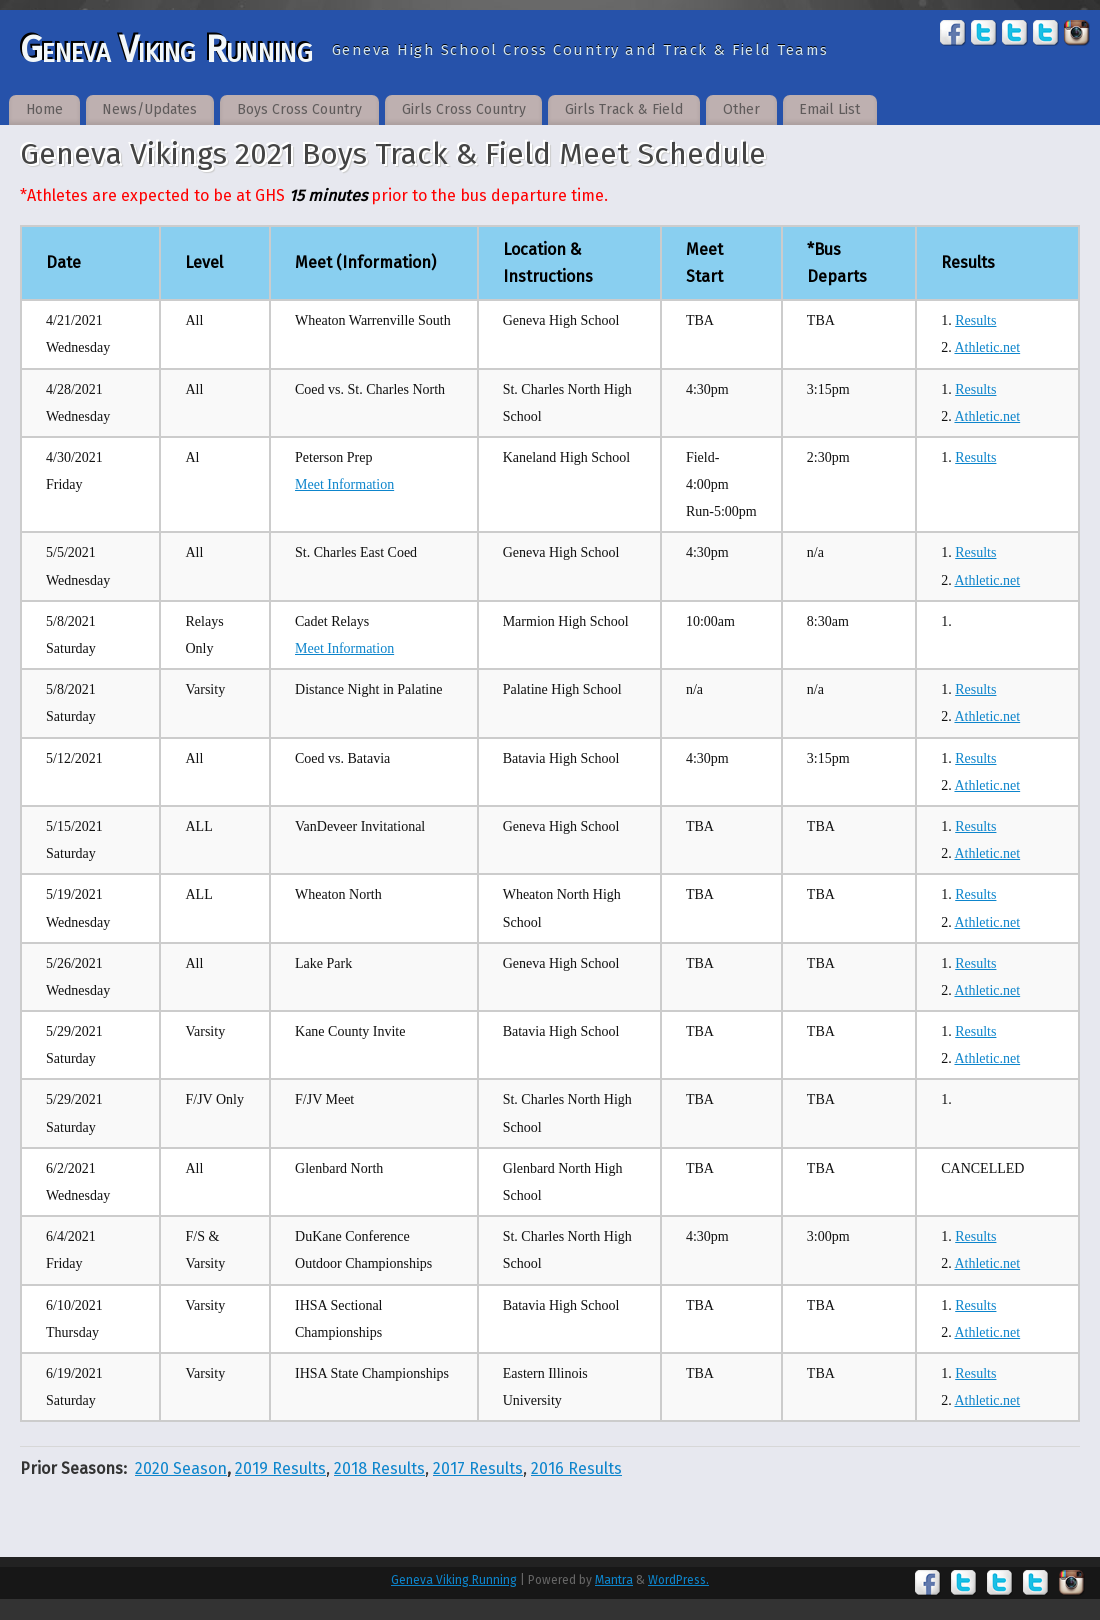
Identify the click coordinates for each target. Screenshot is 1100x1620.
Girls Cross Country (464, 109)
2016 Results (576, 1468)
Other (741, 109)
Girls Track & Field (624, 109)
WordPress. (678, 1580)
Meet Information (344, 484)
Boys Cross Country (299, 109)
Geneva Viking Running (166, 50)
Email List (829, 109)
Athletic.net (987, 347)
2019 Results (280, 1468)
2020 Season (181, 1468)
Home (44, 109)
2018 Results (379, 1468)
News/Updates (149, 109)
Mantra (614, 1580)
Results (975, 320)
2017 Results (478, 1468)
